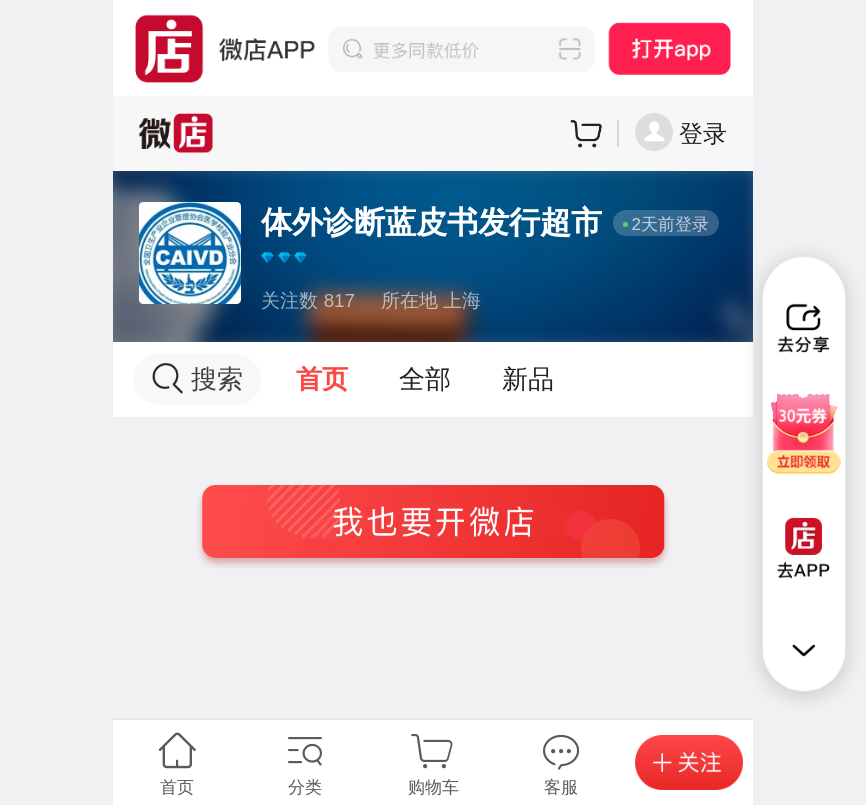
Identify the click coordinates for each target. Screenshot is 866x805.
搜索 (197, 378)
